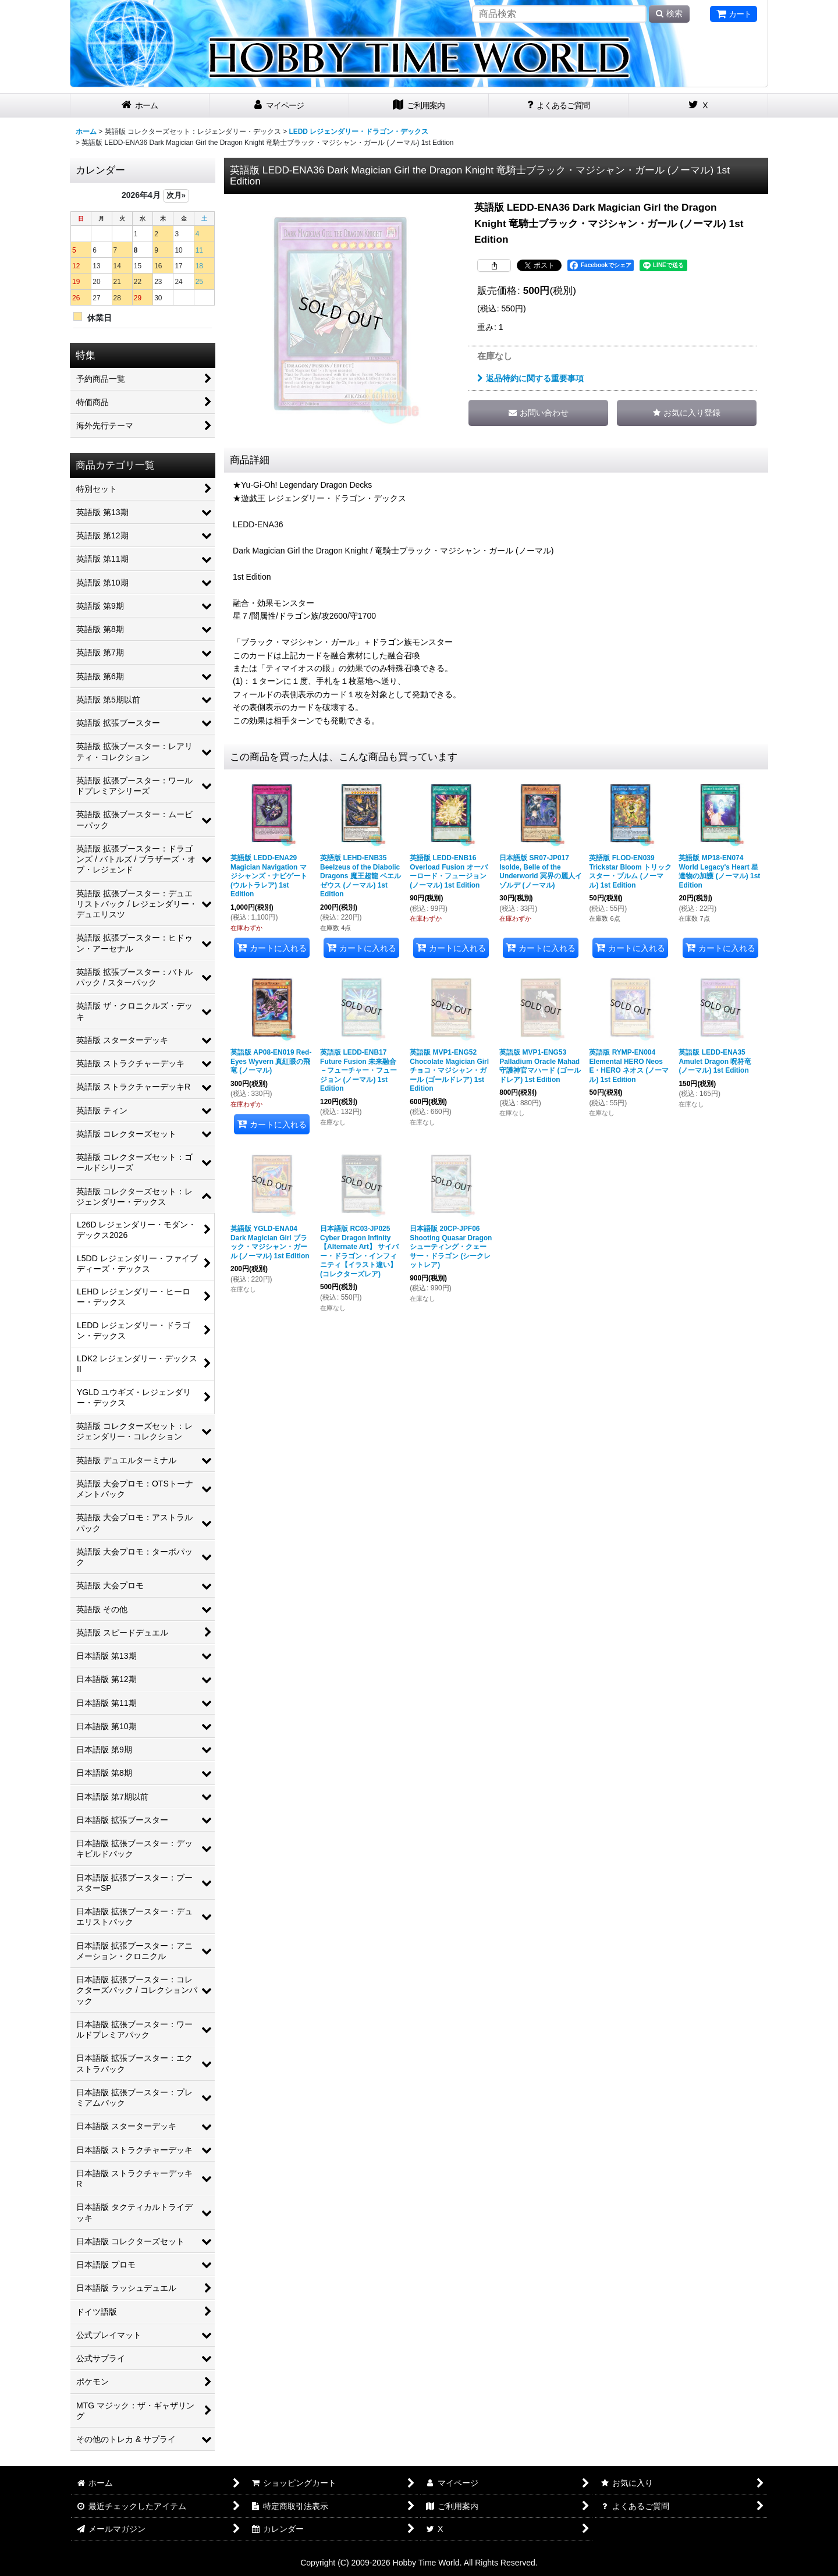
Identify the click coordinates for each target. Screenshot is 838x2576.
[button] (687, 413)
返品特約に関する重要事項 (530, 378)
